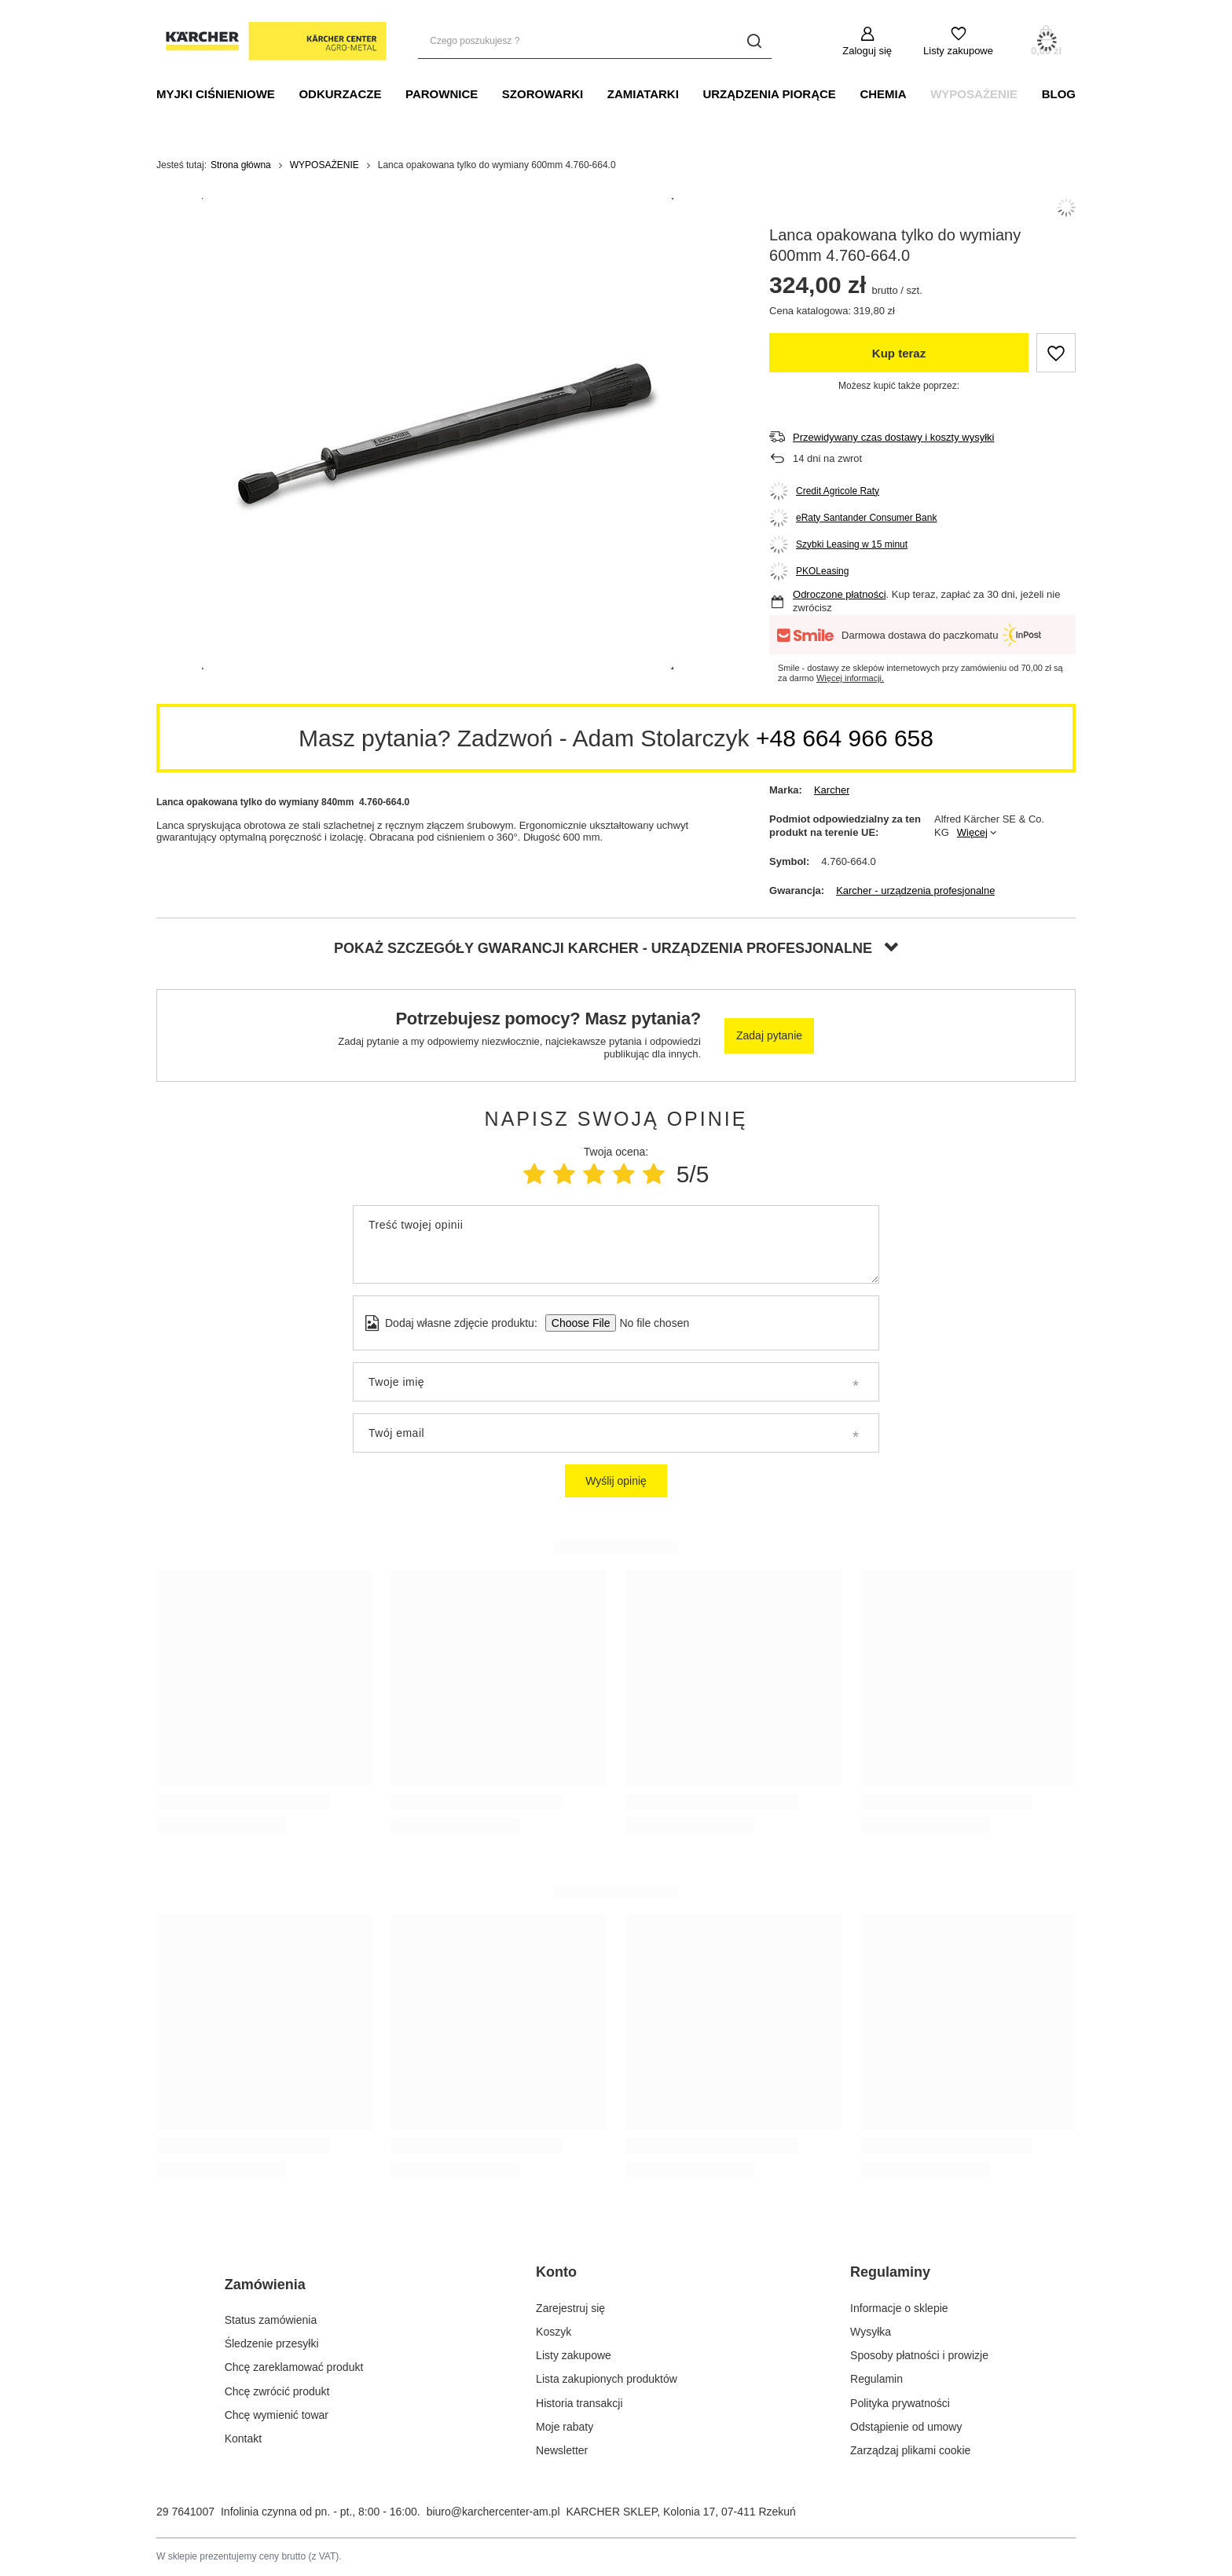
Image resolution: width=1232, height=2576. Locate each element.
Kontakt (243, 2438)
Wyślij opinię (616, 1481)
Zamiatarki (643, 94)
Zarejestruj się (570, 2308)
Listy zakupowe (958, 51)
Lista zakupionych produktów (606, 2379)
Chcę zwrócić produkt (277, 2391)
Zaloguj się (867, 51)
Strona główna (241, 164)
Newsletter (562, 2450)
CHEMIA (883, 94)
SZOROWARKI (542, 94)
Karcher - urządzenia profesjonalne (915, 890)
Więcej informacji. (850, 678)
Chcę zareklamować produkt (294, 2367)
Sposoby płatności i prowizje (919, 2355)
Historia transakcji (579, 2403)
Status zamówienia (271, 2320)
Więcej (972, 832)
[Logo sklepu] (271, 41)
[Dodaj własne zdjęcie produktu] (649, 1323)
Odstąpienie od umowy (906, 2426)
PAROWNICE (441, 94)
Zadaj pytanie (769, 1035)
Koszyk (553, 2331)
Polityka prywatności (900, 2403)
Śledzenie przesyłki (272, 2343)
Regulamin (876, 2379)
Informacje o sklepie (899, 2308)
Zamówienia (265, 2284)
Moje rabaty (564, 2426)
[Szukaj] (754, 41)
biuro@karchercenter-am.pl (493, 2511)
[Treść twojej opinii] (616, 1244)
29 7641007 (185, 2511)
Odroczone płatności (839, 594)
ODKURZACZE (340, 94)
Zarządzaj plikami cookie (910, 2450)
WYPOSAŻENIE (974, 94)
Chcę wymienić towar (276, 2415)
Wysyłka (870, 2331)
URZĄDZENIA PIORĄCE (768, 94)
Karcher (832, 790)
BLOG (1059, 94)
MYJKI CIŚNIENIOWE (215, 94)
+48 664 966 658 (844, 738)
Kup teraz (899, 353)
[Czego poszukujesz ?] (595, 41)
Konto (556, 2272)
